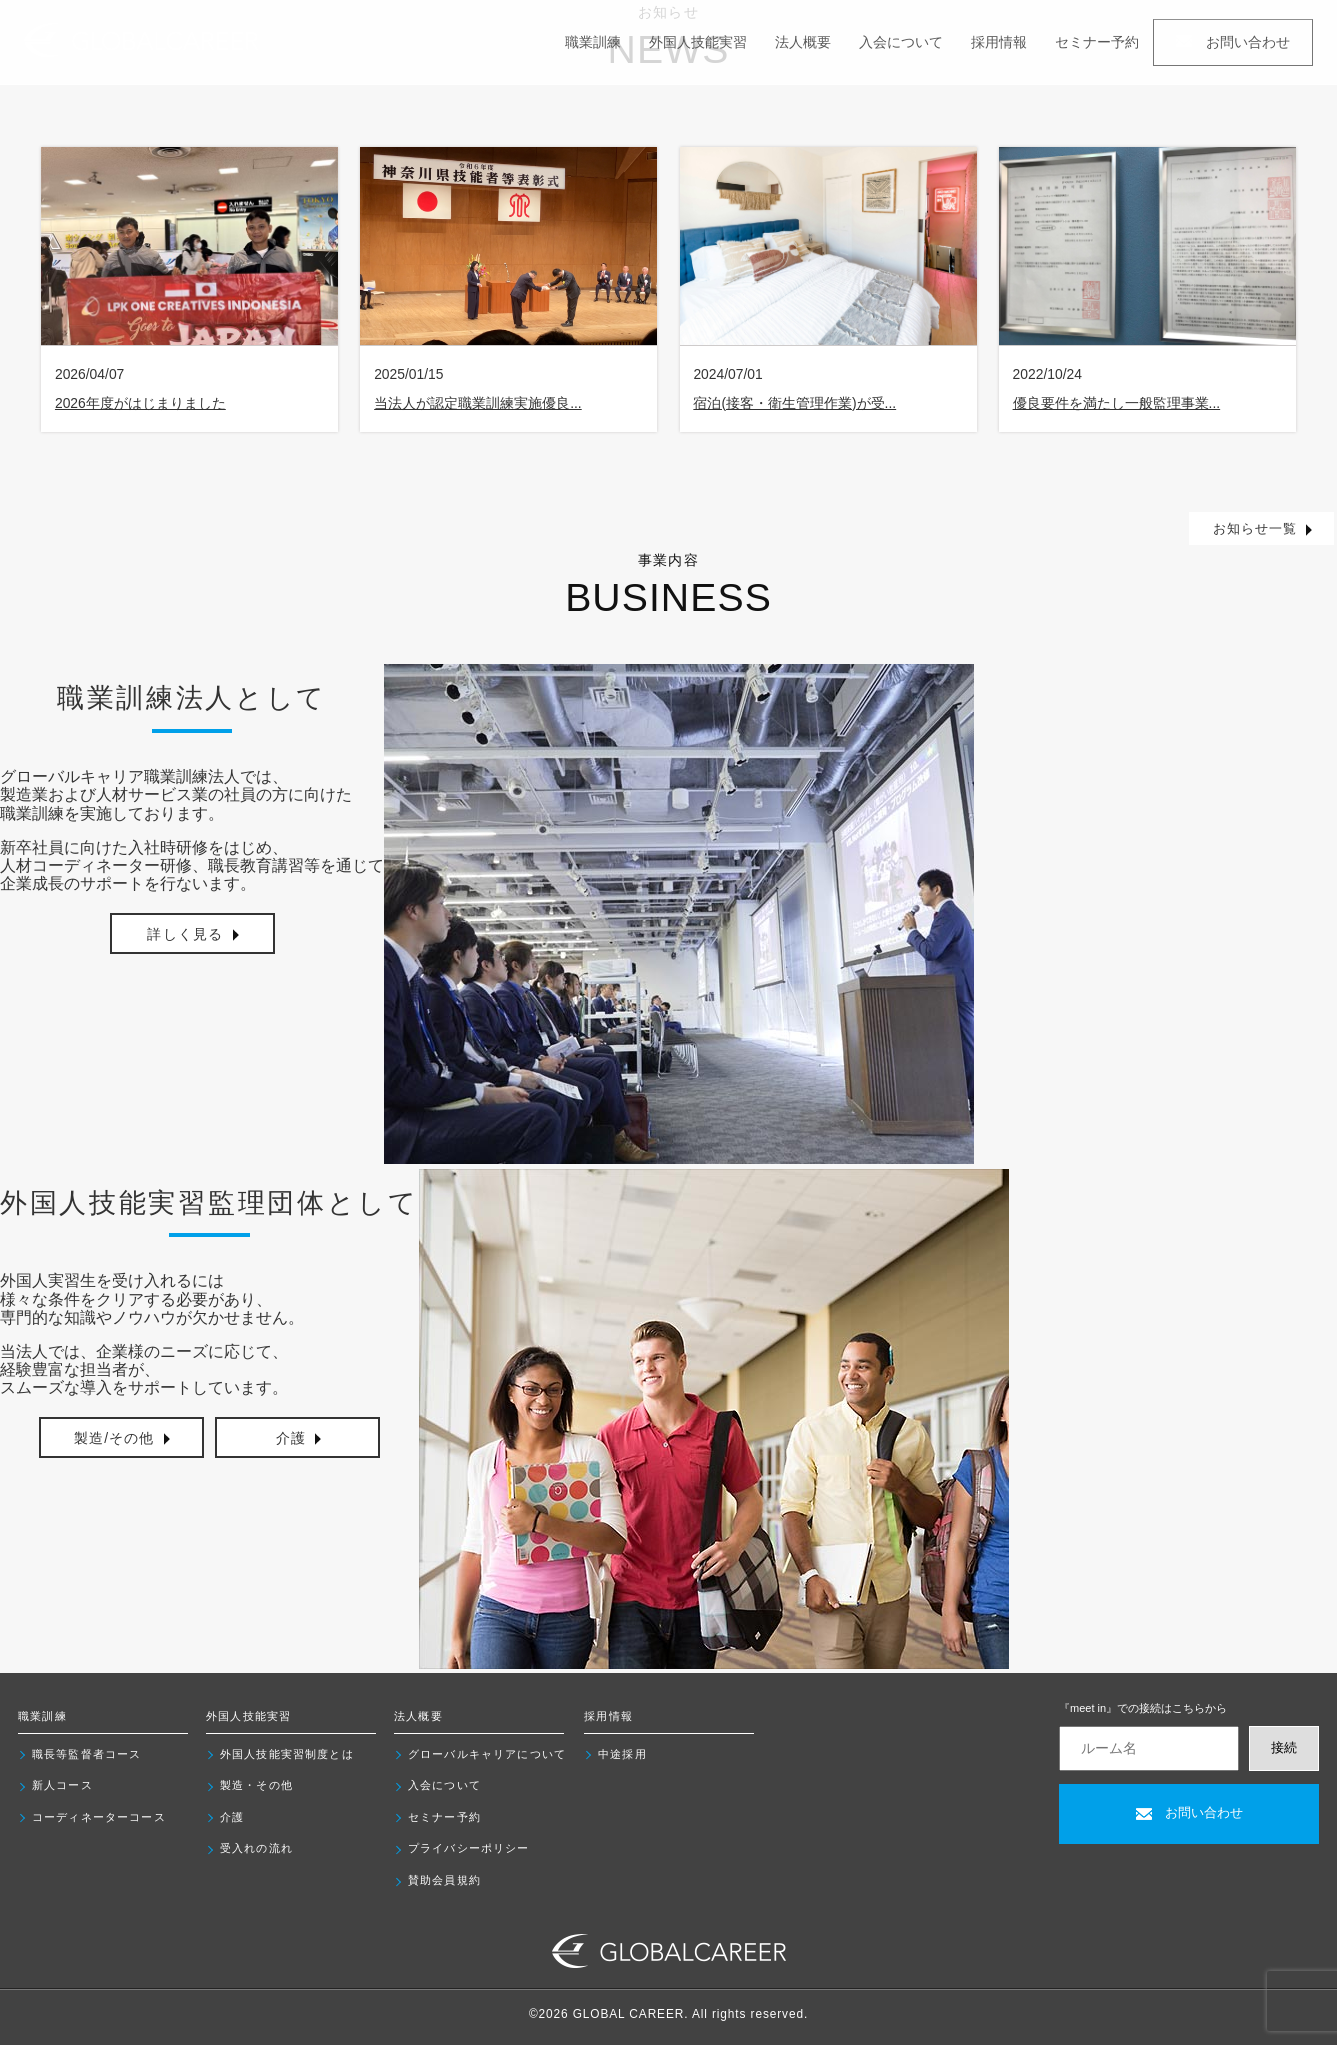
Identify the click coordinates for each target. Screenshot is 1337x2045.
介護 (232, 1817)
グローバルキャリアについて (487, 1754)
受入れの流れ (256, 1848)
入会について (901, 42)
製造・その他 (256, 1785)
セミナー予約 (1097, 42)
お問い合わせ (1233, 42)
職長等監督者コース (87, 1754)
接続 (1284, 1747)
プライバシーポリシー (469, 1848)
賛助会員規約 (444, 1880)
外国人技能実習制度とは (287, 1754)
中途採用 (622, 1754)
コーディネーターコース (99, 1817)
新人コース (62, 1785)
